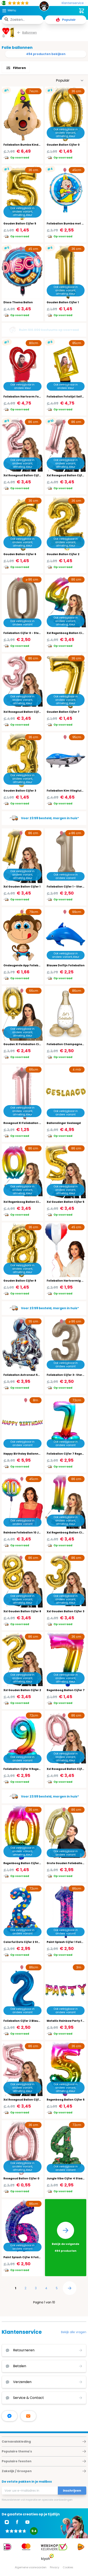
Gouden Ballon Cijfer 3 (19, 790)
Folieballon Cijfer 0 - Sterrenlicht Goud (31, 633)
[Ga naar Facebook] (17, 2522)
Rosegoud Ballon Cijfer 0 (21, 2178)
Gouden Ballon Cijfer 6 (19, 554)
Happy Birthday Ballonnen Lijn (25, 1453)
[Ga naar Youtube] (27, 2522)
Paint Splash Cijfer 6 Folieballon (26, 2257)
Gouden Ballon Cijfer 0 (63, 144)
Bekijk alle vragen (73, 2332)
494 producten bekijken (46, 54)
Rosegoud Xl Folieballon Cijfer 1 (26, 1123)
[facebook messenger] (9, 2416)
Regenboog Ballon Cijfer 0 (22, 1863)
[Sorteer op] (69, 80)
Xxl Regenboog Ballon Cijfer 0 (24, 1202)
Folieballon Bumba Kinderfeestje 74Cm (32, 144)
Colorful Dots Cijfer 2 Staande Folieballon (33, 1942)
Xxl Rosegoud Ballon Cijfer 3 (23, 712)
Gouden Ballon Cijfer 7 (63, 712)
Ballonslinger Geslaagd (64, 1123)
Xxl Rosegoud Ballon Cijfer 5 (23, 2099)
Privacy (54, 2567)
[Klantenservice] (74, 3)
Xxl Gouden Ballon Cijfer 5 (65, 1202)
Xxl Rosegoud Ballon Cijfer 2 (23, 475)
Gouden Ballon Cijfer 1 (63, 302)
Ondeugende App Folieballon (24, 965)
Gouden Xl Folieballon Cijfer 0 (25, 1044)
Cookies (68, 2567)
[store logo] (44, 7)
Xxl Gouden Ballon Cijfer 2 (22, 1690)
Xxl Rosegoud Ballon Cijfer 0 (67, 1769)
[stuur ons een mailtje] (28, 2416)
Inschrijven (72, 2490)
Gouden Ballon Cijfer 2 (63, 554)
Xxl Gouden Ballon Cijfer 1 (21, 886)
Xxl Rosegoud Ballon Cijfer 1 (67, 475)
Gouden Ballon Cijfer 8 (19, 1280)
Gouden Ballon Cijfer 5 (19, 223)
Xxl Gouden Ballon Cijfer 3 (65, 1611)
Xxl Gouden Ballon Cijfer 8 (22, 1611)
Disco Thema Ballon (18, 302)
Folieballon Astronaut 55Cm (24, 1375)
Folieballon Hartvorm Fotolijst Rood (29, 396)
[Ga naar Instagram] (7, 2522)
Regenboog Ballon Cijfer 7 (66, 1690)
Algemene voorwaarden (30, 2567)
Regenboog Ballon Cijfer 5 (66, 2099)
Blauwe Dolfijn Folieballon (66, 965)
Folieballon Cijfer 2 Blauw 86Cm (26, 2021)
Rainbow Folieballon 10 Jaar (23, 1532)
